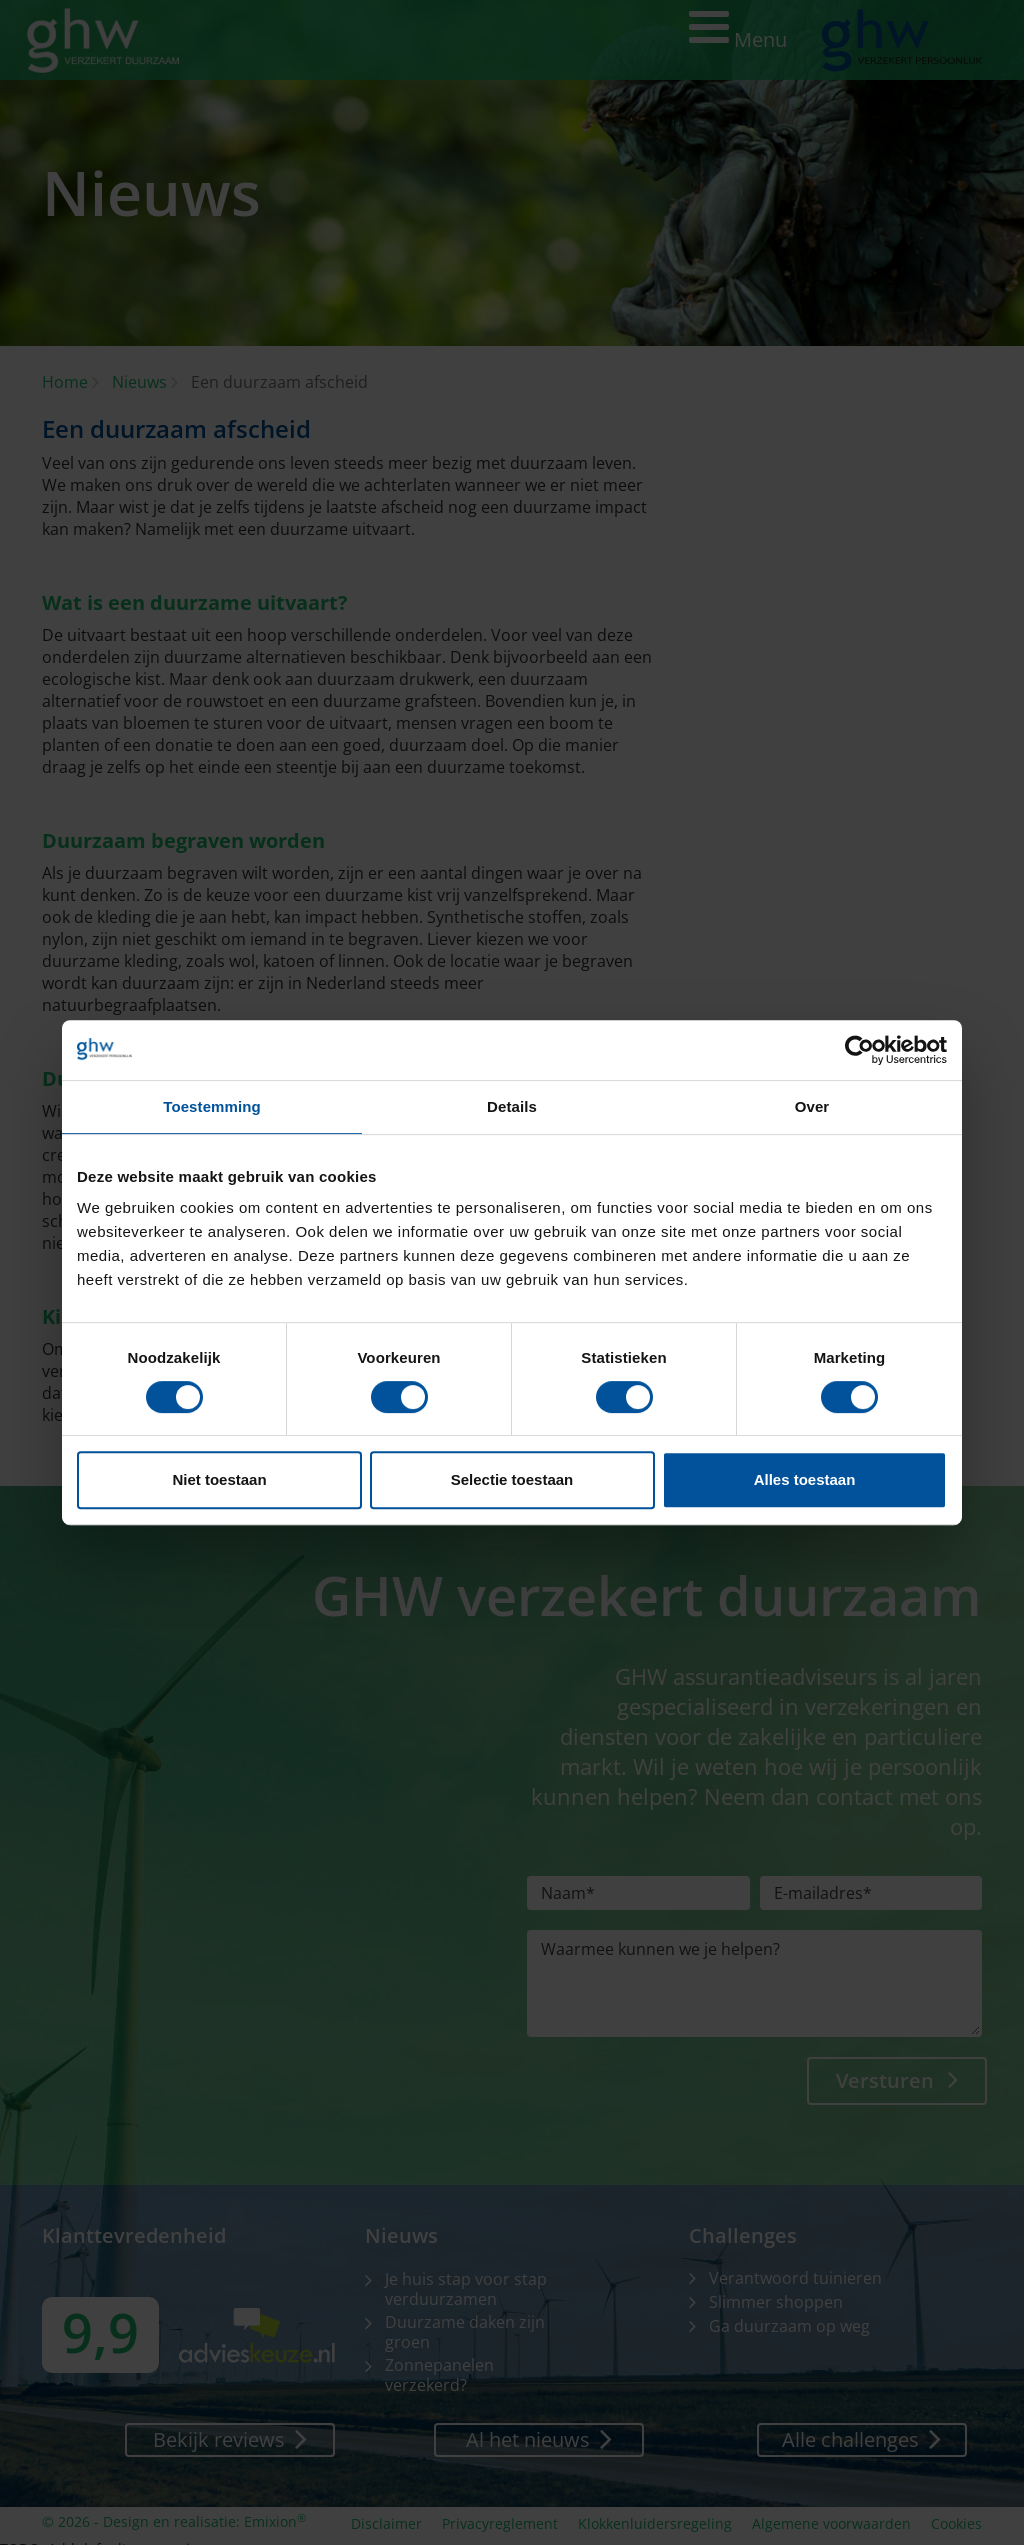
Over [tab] (812, 1106)
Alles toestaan (805, 1479)
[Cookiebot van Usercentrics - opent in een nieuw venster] (859, 1050)
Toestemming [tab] (212, 1106)
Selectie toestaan (512, 1479)
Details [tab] (512, 1106)
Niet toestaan (219, 1479)
